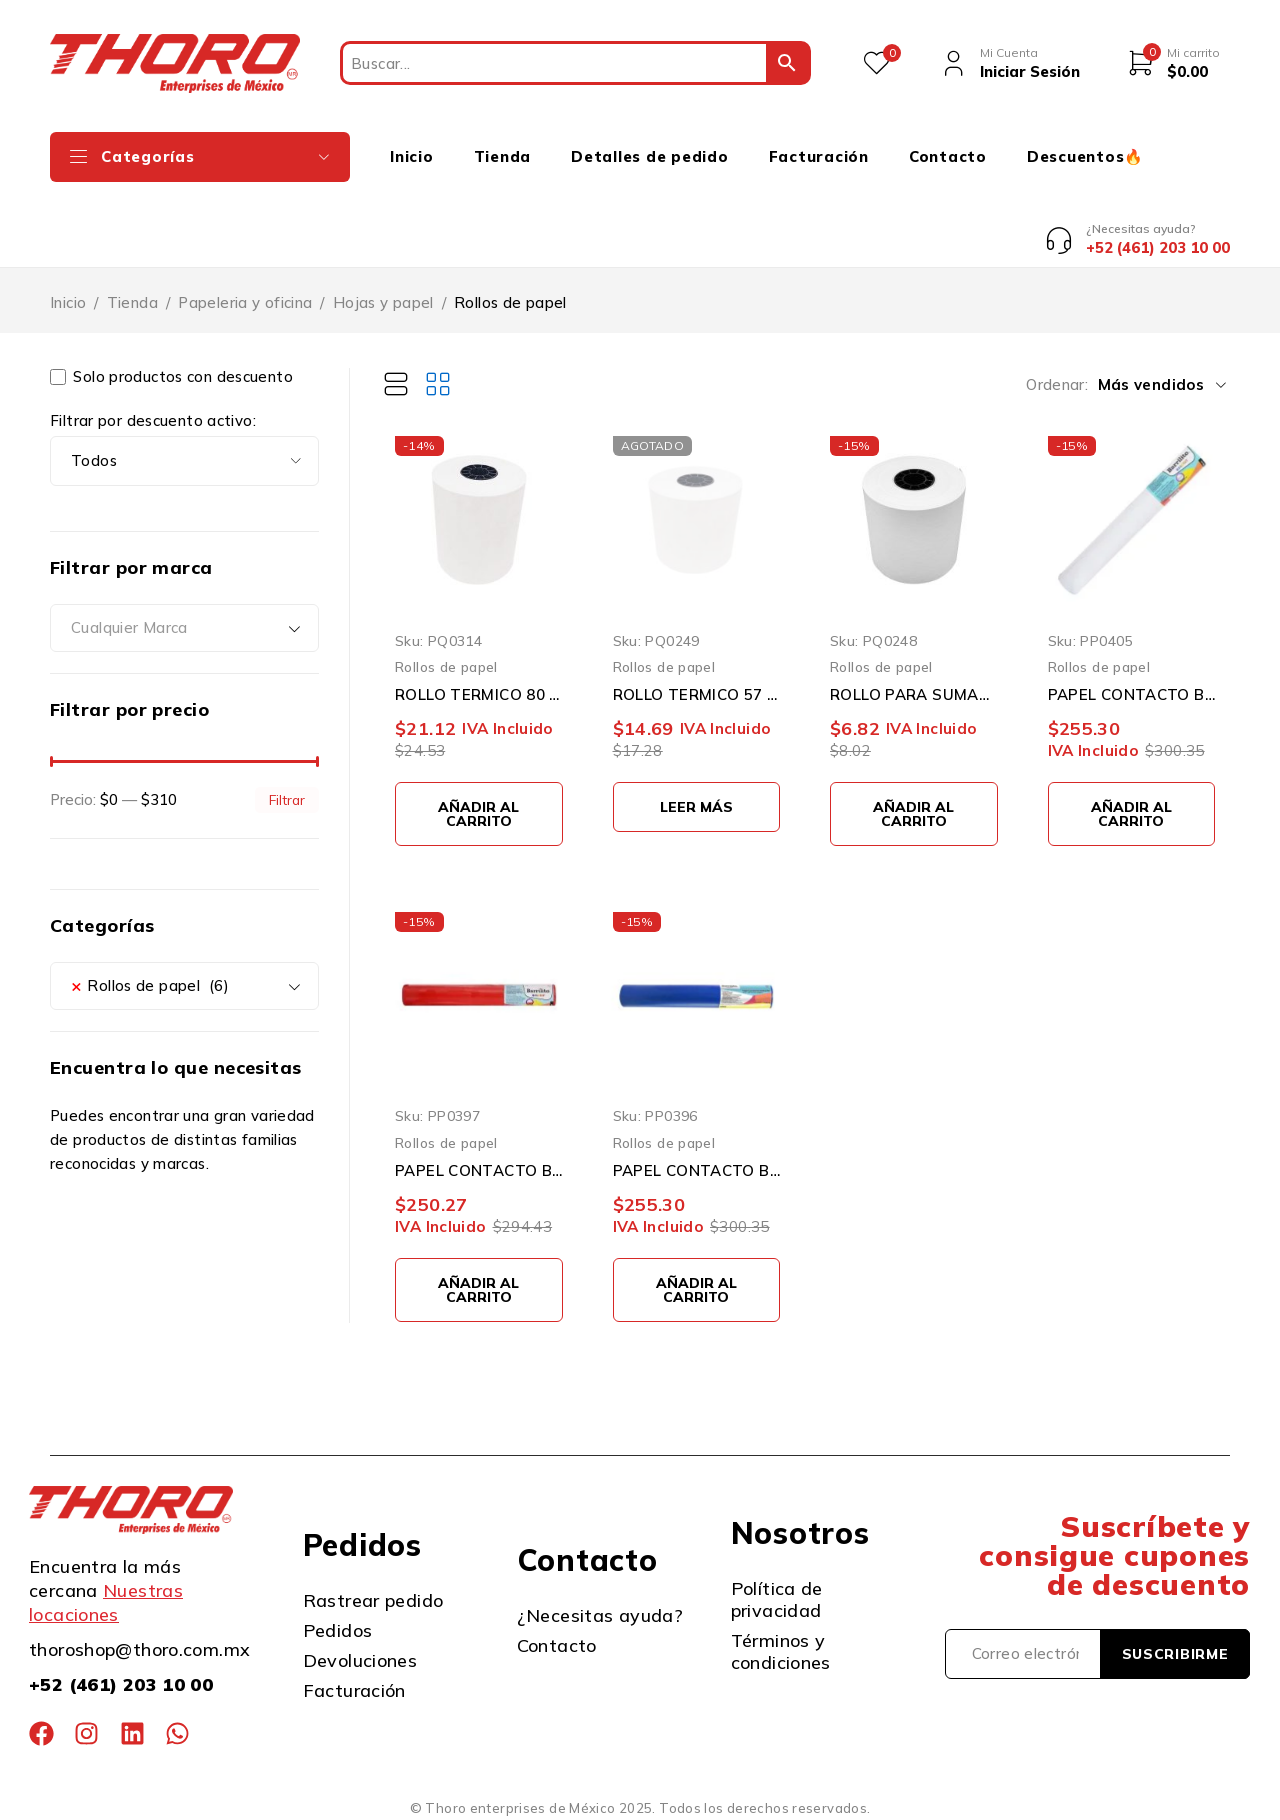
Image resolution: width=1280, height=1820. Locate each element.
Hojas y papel (383, 302)
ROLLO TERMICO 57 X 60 (697, 694)
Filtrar (287, 799)
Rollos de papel (446, 666)
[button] (479, 814)
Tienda (132, 302)
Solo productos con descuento (171, 377)
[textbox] (184, 628)
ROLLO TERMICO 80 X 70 (479, 694)
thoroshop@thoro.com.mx (139, 1649)
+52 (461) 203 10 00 (121, 1684)
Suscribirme (1175, 1654)
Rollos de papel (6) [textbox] (150, 986)
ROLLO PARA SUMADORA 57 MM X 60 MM (914, 694)
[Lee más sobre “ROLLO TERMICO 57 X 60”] (697, 807)
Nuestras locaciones (106, 1602)
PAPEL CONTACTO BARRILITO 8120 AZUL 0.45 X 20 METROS (697, 1170)
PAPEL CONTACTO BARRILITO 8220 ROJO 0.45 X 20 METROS (479, 1170)
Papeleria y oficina (245, 302)
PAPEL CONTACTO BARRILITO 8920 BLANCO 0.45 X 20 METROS (1132, 694)
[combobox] (184, 628)
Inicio (68, 302)
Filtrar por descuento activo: (153, 421)
